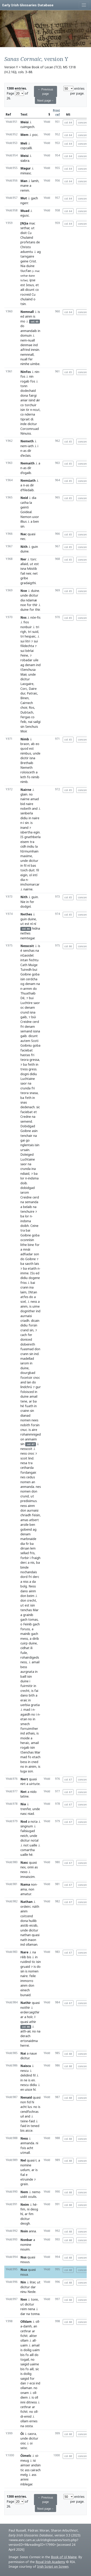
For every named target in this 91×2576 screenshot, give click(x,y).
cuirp (24, 1643)
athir (32, 2022)
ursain (24, 1150)
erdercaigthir (30, 2012)
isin (22, 409)
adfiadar (26, 1254)
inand (24, 827)
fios (26, 622)
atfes (24, 1297)
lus (30, 2107)
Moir (23, 731)
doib (23, 1183)
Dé (22, 998)
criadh (24, 1320)
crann (24, 1287)
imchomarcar (30, 884)
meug (24, 2460)
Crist (32, 261)
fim (22, 2209)
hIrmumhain (29, 851)
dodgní (25, 906)
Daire (33, 688)
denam (30, 665)
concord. (83, 122)
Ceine (34, 1225)
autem (25, 1041)
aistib (24, 1925)
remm (24, 190)
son (36, 1254)
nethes (25, 933)
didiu (24, 818)
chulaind (26, 299)
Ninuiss (25, 433)
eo (37, 744)
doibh (24, 1225)
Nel (23, 2160)
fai (36, 1690)
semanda (31, 1202)
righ (23, 631)
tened (35, 2126)
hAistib (32, 568)
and (35, 808)
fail (22, 573)
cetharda (27, 1467)
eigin (23, 875)
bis (29, 1957)
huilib (33, 1921)
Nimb (24, 739)
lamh (34, 181)
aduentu (26, 251)
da (34, 1581)
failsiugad (27, 1831)
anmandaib (28, 331)
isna (23, 568)
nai (30, 721)
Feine (24, 655)
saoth (29, 1263)
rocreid (25, 294)
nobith (25, 1425)
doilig (27, 2350)
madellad (27, 1358)
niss (25, 1581)
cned (34, 1762)
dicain (35, 1320)
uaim (24, 2345)
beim (30, 1596)
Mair (23, 674)
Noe (23, 590)
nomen (25, 1420)
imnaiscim (27, 1876)
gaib (23, 1017)
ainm (28, 316)
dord (24, 1577)
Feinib (27, 1624)
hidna (36, 928)
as (24, 450)
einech (25, 1990)
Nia (22, 266)
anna (32, 2231)
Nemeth (27, 441)
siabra (24, 160)
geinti (24, 507)
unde (24, 595)
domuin (26, 335)
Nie (22, 902)
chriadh (25, 1515)
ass (27, 2470)
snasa (33, 1093)
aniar (24, 400)
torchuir (30, 405)
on (22, 1439)
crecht (31, 1600)
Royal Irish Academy (50, 2562)
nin (37, 372)
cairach (35, 2470)
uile (35, 660)
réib (23, 1957)
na (37, 950)
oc (22, 1007)
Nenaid (26, 2097)
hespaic (30, 636)
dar (33, 2287)
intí (35, 875)
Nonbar (26, 2240)
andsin (36, 2465)
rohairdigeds (29, 1657)
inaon (32, 1940)
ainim (32, 1766)
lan (29, 1382)
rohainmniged (30, 1434)
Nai (23, 2053)
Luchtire (26, 1003)
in (39, 331)
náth (35, 1906)
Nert (24, 1779)
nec (22, 539)
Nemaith (27, 463)
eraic (23, 1700)
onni (30, 1867)
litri (27, 641)
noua (24, 2274)
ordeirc (25, 1906)
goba (36, 974)
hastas (25, 1055)
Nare (24, 1952)
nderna (30, 414)
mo (22, 321)
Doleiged (27, 1154)
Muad (24, 210)
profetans (27, 242)
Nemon (25, 517)
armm (27, 988)
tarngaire (27, 256)
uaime (34, 2364)
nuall (31, 340)
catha (24, 502)
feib (23, 721)
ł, (36, 2160)
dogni (24, 1074)
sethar (24, 228)
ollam (24, 2340)
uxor (35, 517)
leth (23, 777)
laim (23, 1292)
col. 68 (68, 2053)
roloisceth (27, 772)
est (22, 285)
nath (23, 1940)
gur (38, 1387)
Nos (23, 617)
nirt (23, 1784)
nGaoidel (26, 955)
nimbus (25, 753)
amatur (25, 1894)
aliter (33, 2336)
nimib (35, 777)
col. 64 (68, 122)
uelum (25, 2170)
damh (27, 2326)
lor (22, 1178)
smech (25, 1724)
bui (35, 969)
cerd (36, 1021)
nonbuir (26, 627)
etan (23, 1719)
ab (33, 744)
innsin (35, 349)
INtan (32, 1292)
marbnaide (28, 1539)
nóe (33, 617)
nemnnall (27, 354)
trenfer (25, 1809)
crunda (25, 1088)
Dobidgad (27, 1126)
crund (24, 1012)
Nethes (26, 914)
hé (22, 1406)
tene (23, 1401)
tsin (23, 304)
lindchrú (26, 1387)
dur (22, 693)
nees (34, 1420)
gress (32, 1069)
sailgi (37, 721)
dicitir (24, 758)
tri (37, 627)
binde (24, 1567)
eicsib (33, 1925)
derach (25, 2036)
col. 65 (68, 372)
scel (23, 1301)
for (29, 605)
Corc (23, 688)
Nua (23, 2269)
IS (21, 837)
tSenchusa (28, 669)
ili (31, 1648)
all (34, 2340)
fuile (23, 1653)
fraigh (35, 1558)
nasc (23, 1813)
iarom (24, 1192)
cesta (29, 2426)
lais (36, 1263)
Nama (25, 1884)
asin (35, 1131)
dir (32, 485)
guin (34, 546)
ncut (36, 409)
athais (30, 1733)
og (22, 984)
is (39, 312)
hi (33, 2102)
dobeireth (27, 1344)
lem (33, 1548)
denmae (26, 345)
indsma (33, 1178)
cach (23, 1335)
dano (24, 1591)
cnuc (23, 1429)
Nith (24, 546)
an (33, 1482)
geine (24, 261)
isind (32, 400)
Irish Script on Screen (52, 2566)
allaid (24, 564)
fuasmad (27, 1349)
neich (24, 1836)
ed (22, 316)
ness (34, 1301)
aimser (25, 2465)
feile (32, 1976)
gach (34, 198)
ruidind (25, 1961)
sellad (24, 1553)
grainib (28, 1615)
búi (33, 1017)
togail (24, 2359)
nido (33, 1791)
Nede (32, 2291)
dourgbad (27, 1372)
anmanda (27, 1486)
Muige (33, 965)
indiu (30, 846)
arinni (24, 2479)
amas (24, 1520)
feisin (36, 1515)
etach (36, 1757)
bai (28, 1230)
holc (30, 2017)
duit (32, 870)
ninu (23, 2291)
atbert (34, 1520)
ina (33, 1168)
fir (27, 1543)
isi (34, 2460)
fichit (24, 2336)
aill (32, 2355)
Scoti (34, 1041)
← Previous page (45, 91)
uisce (28, 2089)
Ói (22, 2433)
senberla (26, 813)
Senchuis (31, 726)
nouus (24, 2262)
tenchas (26, 1610)
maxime (26, 856)
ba (25, 1064)
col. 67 (68, 1779)
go (28, 1140)
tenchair (26, 1135)
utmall (25, 2152)
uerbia (25, 1705)
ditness (31, 2402)
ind (35, 345)
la (30, 502)
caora (32, 2433)
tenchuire (27, 1211)
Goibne (25, 974)
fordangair (28, 1472)
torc (33, 559)
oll (37, 2321)
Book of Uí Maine (64, 2557)
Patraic (32, 693)
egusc (24, 215)
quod (24, 748)
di (32, 419)
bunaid (25, 1995)
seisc (23, 2448)
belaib (27, 1207)
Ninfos (25, 372)
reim (23, 2309)
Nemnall (27, 312)
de (38, 242)
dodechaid (28, 390)
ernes (33, 2421)
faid (32, 2121)
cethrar (25, 2331)
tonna (35, 2314)
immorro (26, 1981)
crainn (24, 1410)
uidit (23, 2196)
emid (27, 2416)
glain (23, 794)
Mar (36, 1610)
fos (22, 376)
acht (23, 2107)
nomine (25, 2165)
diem (24, 2397)
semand (26, 1031)
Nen (23, 2299)
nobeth (25, 808)
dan (23, 2383)
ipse (32, 280)
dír (29, 450)
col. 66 (68, 946)
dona (24, 395)
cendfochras (29, 2111)
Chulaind (26, 237)
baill (23, 1676)
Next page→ (45, 100)
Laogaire (26, 684)
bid (22, 804)
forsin (33, 1325)
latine (24, 1796)
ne (25, 2080)
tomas (33, 1619)
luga (23, 1771)
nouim (25, 2249)
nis (32, 1562)
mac (32, 223)
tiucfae (25, 271)
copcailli (26, 148)
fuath (29, 1406)
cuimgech (27, 127)
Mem (24, 134)
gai (22, 1140)
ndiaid (24, 1173)
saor (36, 1003)
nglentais (27, 1145)
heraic (24, 1743)
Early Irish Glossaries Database (27, 5)
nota (34, 1821)
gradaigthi (28, 583)
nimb (24, 782)
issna (36, 1031)
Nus (23, 2257)
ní (28, 865)
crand (24, 1330)
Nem (24, 2192)
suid (35, 631)
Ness (32, 1586)
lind (30, 1458)
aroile (24, 1524)
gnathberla (32, 837)
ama (23, 1889)
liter (32, 2282)
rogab (24, 381)
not (26, 1845)
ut (33, 228)
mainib (25, 1633)
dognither (27, 1311)
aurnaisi (26, 1316)
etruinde (26, 2179)
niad (31, 1813)
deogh (25, 2223)
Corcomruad (29, 429)
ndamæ (31, 600)
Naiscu (25, 2066)
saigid (24, 2364)
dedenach (27, 1107)
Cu (30, 233)
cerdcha (31, 979)
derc (23, 1562)
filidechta (27, 646)
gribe (24, 578)
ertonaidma (29, 2041)
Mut (23, 198)
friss (23, 1282)
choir (23, 707)
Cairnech (26, 703)
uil (22, 2116)
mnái (26, 1249)
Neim (24, 2204)
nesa (23, 1463)
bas (33, 865)
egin (36, 832)
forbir (24, 1558)
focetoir (26, 1377)
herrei (24, 2045)
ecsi (32, 2383)
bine (31, 1245)
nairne (24, 799)
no (31, 794)
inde (23, 424)
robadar (26, 660)
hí (34, 2089)
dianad (25, 1415)
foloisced (27, 1392)
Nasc (24, 1862)
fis (38, 617)
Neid (24, 498)
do (22, 326)
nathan (25, 1935)
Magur (25, 168)
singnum (26, 1826)
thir (37, 609)
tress (24, 1069)
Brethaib (26, 763)
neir (28, 573)
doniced (26, 1339)
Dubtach (26, 712)
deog (34, 2209)
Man (23, 181)
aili (22, 289)
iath (31, 446)
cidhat (24, 1648)
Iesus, (30, 285)
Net (23, 1791)
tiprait (25, 419)
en (33, 2080)
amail (33, 1396)
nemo (36, 2192)
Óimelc (25, 2455)
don (37, 1349)
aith (23, 2031)
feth (28, 1098)
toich (24, 870)
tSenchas (27, 1752)
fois (23, 2148)
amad (34, 799)
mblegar (26, 2484)
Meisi (24, 122)
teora (24, 1059)
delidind (26, 2075)
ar (30, 1401)
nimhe (24, 364)
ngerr (24, 203)
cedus (30, 1477)
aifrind (25, 349)
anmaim (31, 1439)
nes (22, 1477)
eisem (24, 842)
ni (37, 2143)
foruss (25, 1629)
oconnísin (27, 1240)
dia (34, 498)
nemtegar (27, 938)
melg (24, 2474)
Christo (25, 247)
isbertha (26, 832)
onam (24, 2393)
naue (33, 2053)
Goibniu (26, 1045)
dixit (23, 233)
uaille (33, 1845)
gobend (26, 1529)
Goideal (26, 512)
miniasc (25, 173)
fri (22, 1026)
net (35, 573)
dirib (35, 1638)
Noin (24, 2231)
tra (32, 842)
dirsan (24, 1548)
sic (38, 1107)
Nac (23, 534)
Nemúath (28, 480)
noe (23, 605)
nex (23, 1867)
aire (34, 1429)
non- (34, 1884)
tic (33, 1961)
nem (23, 340)
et (37, 285)
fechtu (34, 960)
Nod (23, 1821)
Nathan (26, 1901)
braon (24, 744)
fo (28, 777)
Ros (31, 707)
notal (34, 1840)
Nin (23, 2282)
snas (23, 1102)
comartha (27, 1850)
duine (30, 266)
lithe (23, 1245)
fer (30, 359)
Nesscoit (27, 946)
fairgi (33, 395)
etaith (32, 1268)
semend (26, 1121)
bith (32, 1695)
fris (32, 1553)
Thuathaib (28, 993)
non (31, 1889)
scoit (23, 1458)
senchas (29, 950)
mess (24, 1638)
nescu (24, 2070)
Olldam (26, 2321)
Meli (23, 143)
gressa (34, 1059)
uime (36, 1306)
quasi (31, 534)
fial (22, 2174)
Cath (23, 965)
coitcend (26, 1916)
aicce (29, 2130)
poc (35, 134)
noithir (25, 2007)
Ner (23, 559)
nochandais (28, 1572)
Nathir (25, 2002)
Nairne (25, 789)
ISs (32, 1273)
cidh (23, 846)
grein (24, 2184)
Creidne (26, 1021)
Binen (24, 698)
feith (31, 1064)
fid (29, 2102)
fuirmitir (26, 1686)
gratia (35, 1705)
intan (24, 960)
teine (24, 2121)
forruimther (29, 1728)
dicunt (30, 289)
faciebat (26, 1050)
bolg (23, 1586)
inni (22, 2402)
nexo (24, 1872)
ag (39, 251)
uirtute (34, 1784)
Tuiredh (26, 969)
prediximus (28, 1501)
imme (24, 1273)
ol (30, 875)
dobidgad (27, 1188)
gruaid (25, 1966)
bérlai (29, 650)
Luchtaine (27, 1078)
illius (23, 521)
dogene (34, 1278)
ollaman (31, 1944)
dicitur (32, 424)
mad (26, 1709)
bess (23, 1667)
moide (25, 1738)
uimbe (35, 364)
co (37, 289)
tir (27, 409)
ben (36, 521)
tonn (23, 386)
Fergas (25, 717)
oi (31, 2443)
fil (25, 865)
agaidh (25, 1714)
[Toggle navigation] (84, 5)
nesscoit (26, 1449)
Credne (25, 1116)
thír (35, 605)
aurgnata (27, 1671)
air (28, 2031)
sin (22, 526)
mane (24, 185)
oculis (32, 2196)
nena (31, 2309)
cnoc (36, 1377)
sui (22, 641)
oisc (23, 2443)
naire (29, 804)
